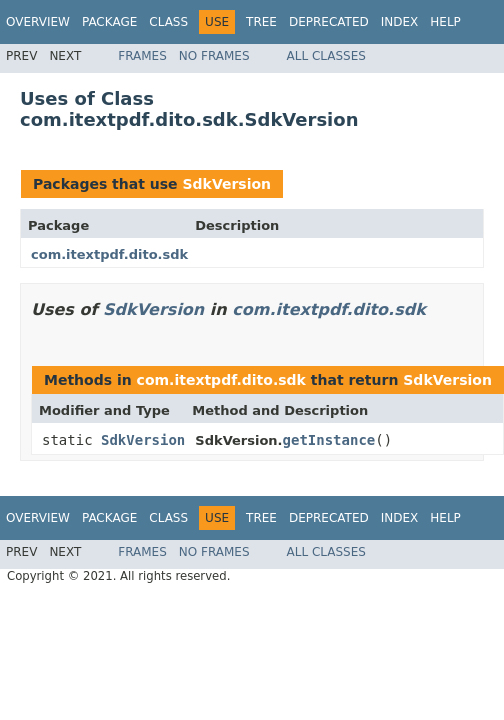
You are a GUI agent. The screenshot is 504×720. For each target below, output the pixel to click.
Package (109, 22)
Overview (38, 22)
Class (168, 22)
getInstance (329, 440)
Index (400, 22)
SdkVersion (226, 184)
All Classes (326, 56)
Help (445, 22)
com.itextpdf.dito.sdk (109, 254)
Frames (142, 56)
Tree (261, 22)
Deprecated (329, 22)
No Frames (214, 56)
